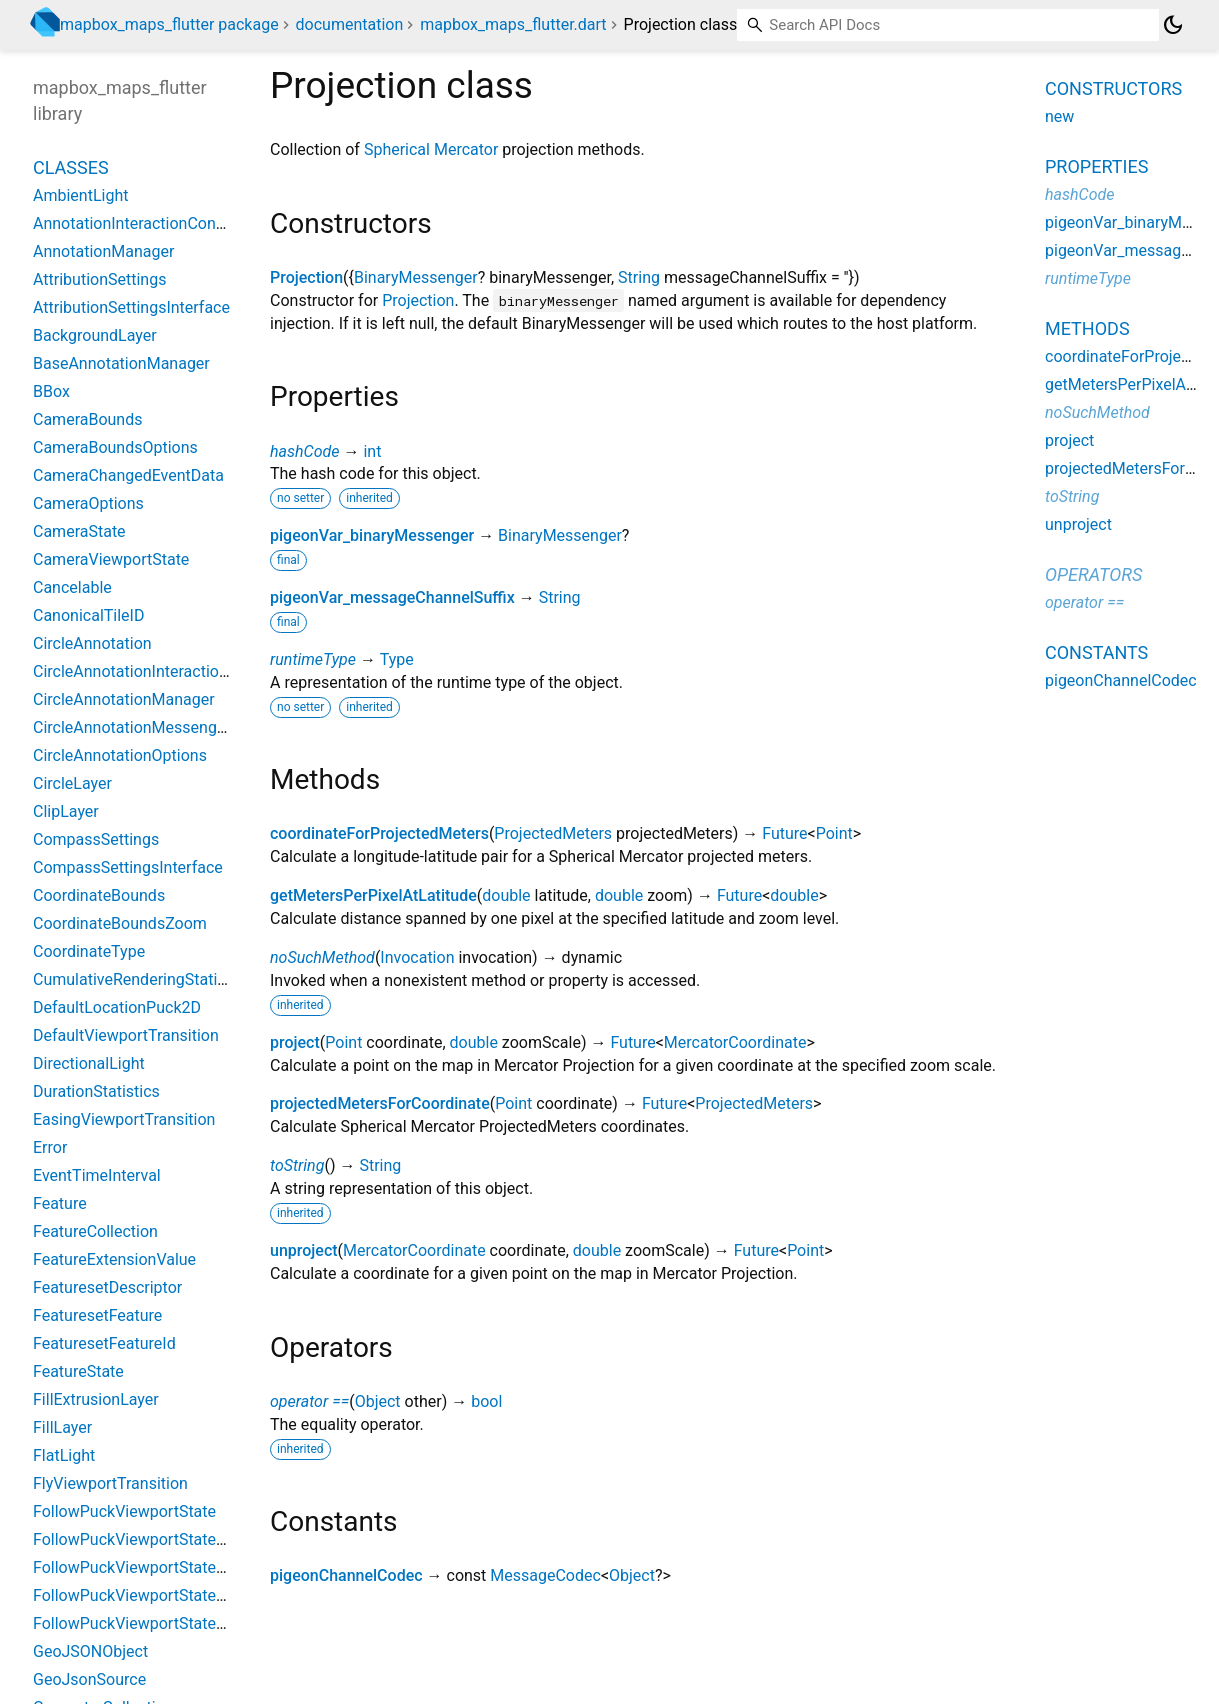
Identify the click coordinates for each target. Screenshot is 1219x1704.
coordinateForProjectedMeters (379, 833)
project (295, 1042)
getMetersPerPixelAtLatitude (373, 895)
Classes (71, 167)
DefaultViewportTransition (126, 1035)
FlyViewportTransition (110, 1483)
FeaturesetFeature (97, 1315)
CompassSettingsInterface (128, 867)
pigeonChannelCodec (346, 1575)
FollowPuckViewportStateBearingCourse (177, 1595)
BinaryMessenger (416, 277)
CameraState (79, 531)
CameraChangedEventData (128, 475)
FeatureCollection (95, 1231)
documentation (350, 24)
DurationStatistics (96, 1091)
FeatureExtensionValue (114, 1259)
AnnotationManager (103, 251)
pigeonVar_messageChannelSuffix (392, 597)
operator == (309, 1401)
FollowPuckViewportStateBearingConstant (184, 1567)
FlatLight (64, 1455)
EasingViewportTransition (124, 1119)
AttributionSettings (99, 279)
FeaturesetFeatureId (104, 1343)
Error (50, 1147)
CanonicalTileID (88, 615)
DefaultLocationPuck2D (117, 1007)
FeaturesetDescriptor (107, 1287)
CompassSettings (96, 839)
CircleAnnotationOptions (120, 755)
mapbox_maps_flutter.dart (513, 24)
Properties (1096, 166)
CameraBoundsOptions (115, 447)
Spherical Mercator (431, 149)
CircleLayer (72, 783)
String (639, 277)
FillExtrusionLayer (96, 1399)
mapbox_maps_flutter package (169, 24)
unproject (304, 1250)
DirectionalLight (89, 1063)
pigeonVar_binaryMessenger (372, 535)
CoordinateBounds (99, 895)
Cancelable (72, 587)
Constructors (1113, 88)
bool (486, 1401)
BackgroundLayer (95, 335)
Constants (1096, 652)
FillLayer (62, 1427)
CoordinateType (89, 951)
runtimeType (313, 659)
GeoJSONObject (90, 1651)
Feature (60, 1203)
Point (834, 833)
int (372, 451)
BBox (51, 391)
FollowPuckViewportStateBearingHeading (181, 1623)
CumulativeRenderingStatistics (142, 979)
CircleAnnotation (92, 643)
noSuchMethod (322, 957)
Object (378, 1401)
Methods (1087, 328)
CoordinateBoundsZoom (120, 923)
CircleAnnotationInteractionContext (158, 671)
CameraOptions (88, 503)
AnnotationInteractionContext (138, 223)
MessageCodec (545, 1575)
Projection (306, 277)
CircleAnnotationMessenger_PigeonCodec (183, 727)
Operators (1093, 574)
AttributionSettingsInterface (131, 307)
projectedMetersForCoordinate (380, 1103)
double (506, 895)
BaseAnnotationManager (121, 363)
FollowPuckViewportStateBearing (151, 1539)
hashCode (304, 451)
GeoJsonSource (89, 1679)
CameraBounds (87, 419)
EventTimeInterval (97, 1175)
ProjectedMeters (553, 833)
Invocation (417, 957)
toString (297, 1165)
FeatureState (78, 1371)
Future (784, 833)
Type (397, 659)
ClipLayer (66, 811)
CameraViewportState (111, 559)
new (1059, 116)
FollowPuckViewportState (124, 1511)
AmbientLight (80, 195)
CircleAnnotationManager (124, 699)
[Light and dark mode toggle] (1173, 25)
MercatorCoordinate (735, 1042)
